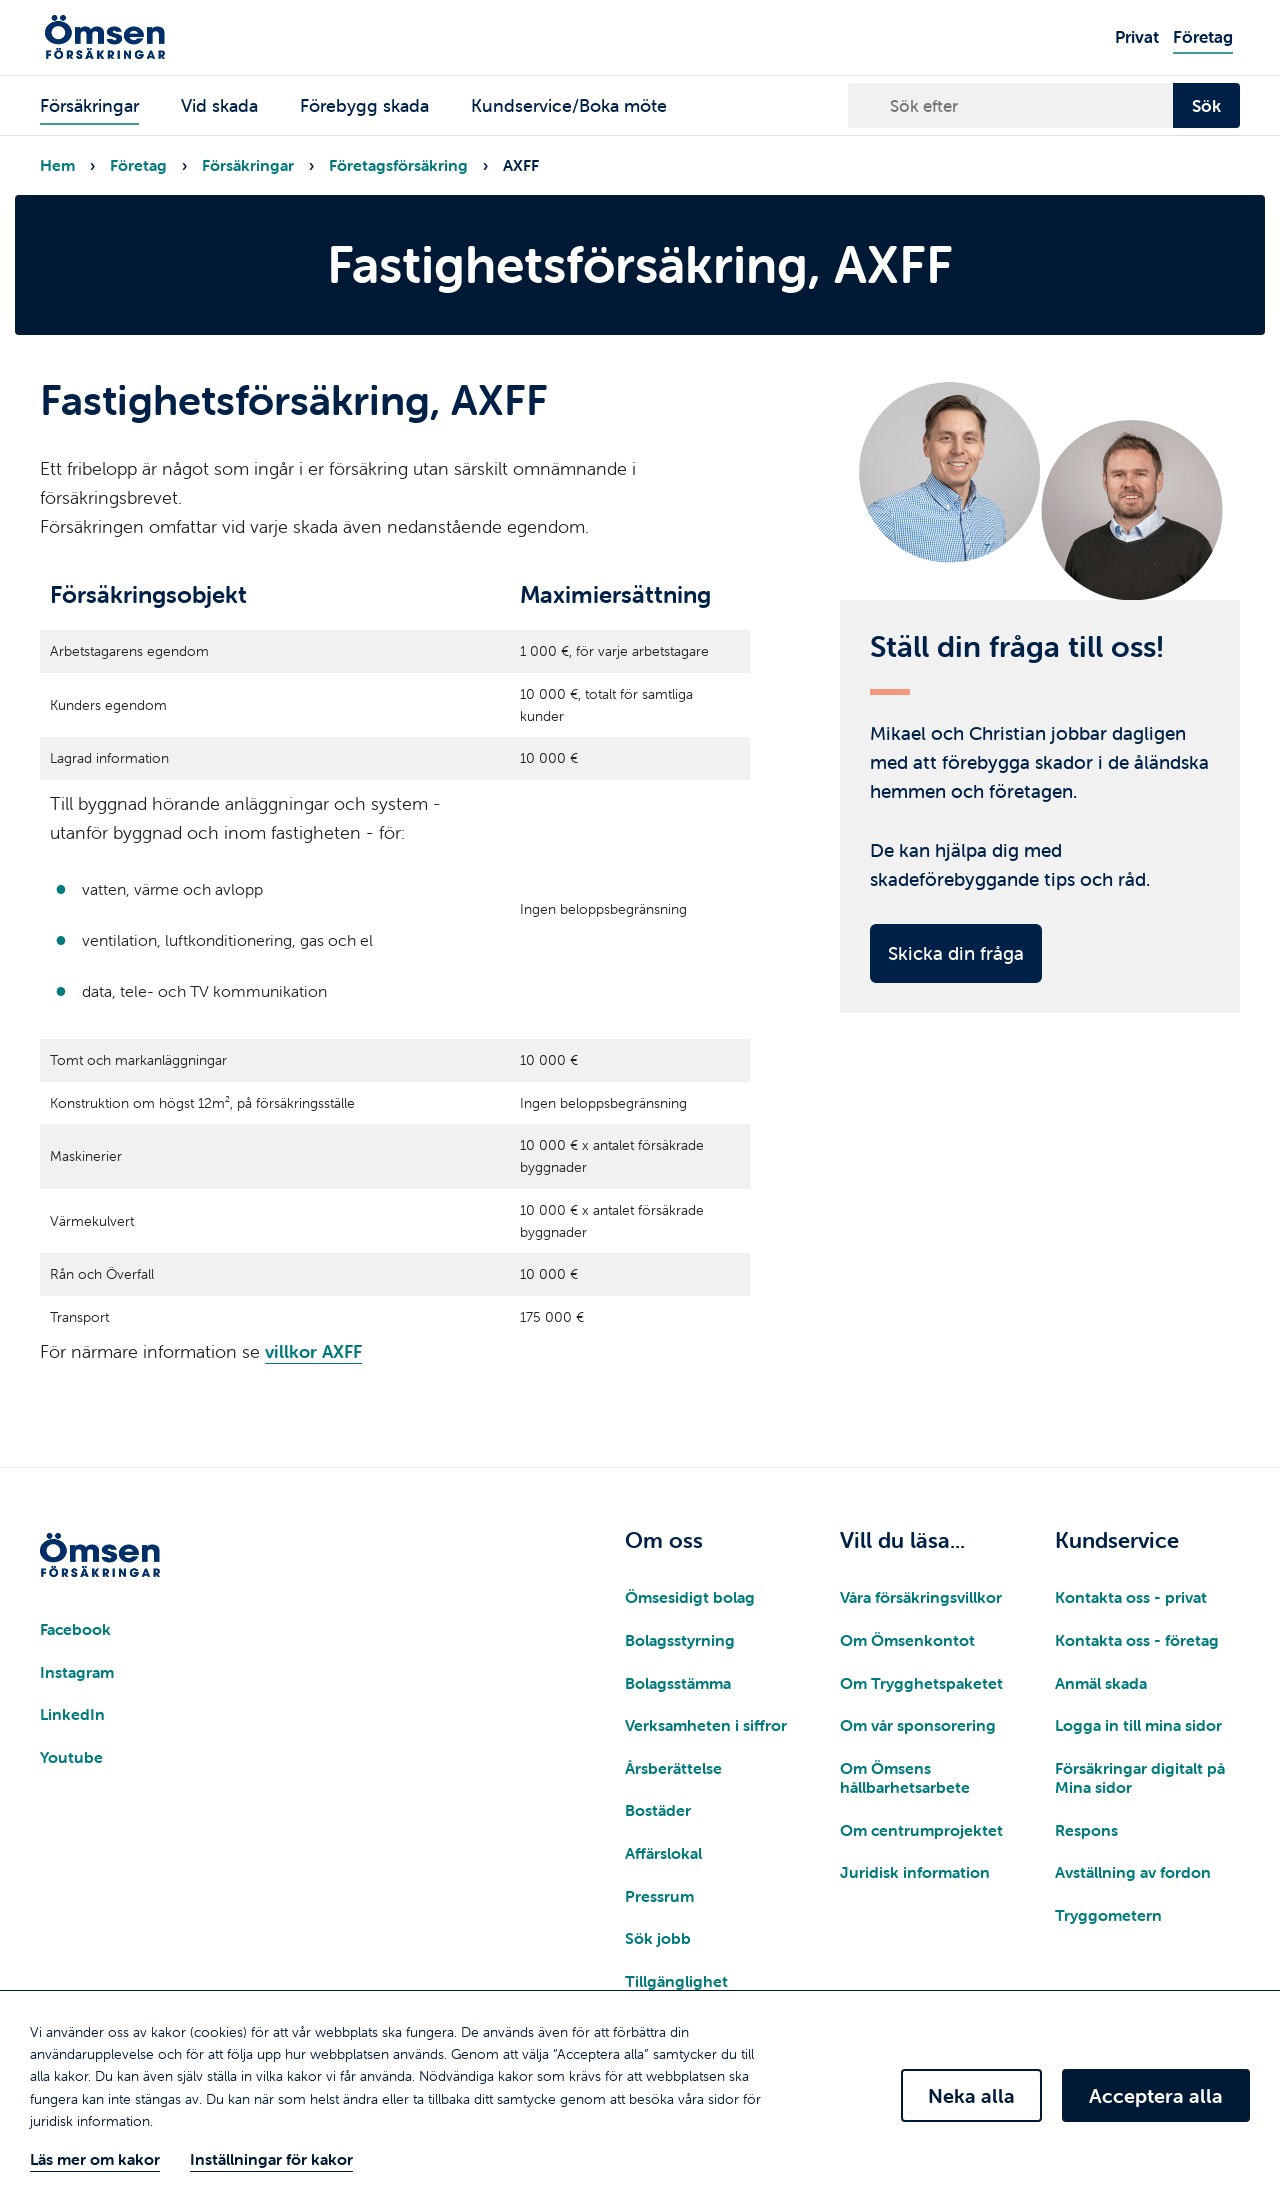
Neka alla (971, 2095)
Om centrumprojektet (921, 1830)
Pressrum (659, 1896)
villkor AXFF (313, 1351)
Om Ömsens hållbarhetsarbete (905, 1777)
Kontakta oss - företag (1137, 1640)
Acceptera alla (1156, 2095)
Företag (138, 165)
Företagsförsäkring (398, 165)
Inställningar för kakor (271, 2159)
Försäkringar (248, 165)
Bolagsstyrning (680, 1640)
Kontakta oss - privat (1131, 1597)
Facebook (75, 1629)
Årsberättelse (673, 1768)
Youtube (71, 1757)
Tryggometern (1108, 1915)
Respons (1086, 1830)
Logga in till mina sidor (1138, 1725)
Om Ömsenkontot (907, 1640)
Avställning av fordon (1133, 1872)
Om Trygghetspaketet (921, 1683)
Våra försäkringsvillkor (921, 1597)
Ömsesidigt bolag (690, 1597)
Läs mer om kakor (95, 2159)
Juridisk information (915, 1872)
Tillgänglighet (676, 1981)
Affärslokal (663, 1853)
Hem (57, 165)
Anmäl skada (1101, 1683)
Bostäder (658, 1810)
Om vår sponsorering (918, 1725)
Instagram (77, 1672)
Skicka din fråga (956, 953)
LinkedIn (72, 1714)
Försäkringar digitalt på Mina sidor (1140, 1777)
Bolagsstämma (678, 1683)
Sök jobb (658, 1938)
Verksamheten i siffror (706, 1725)
